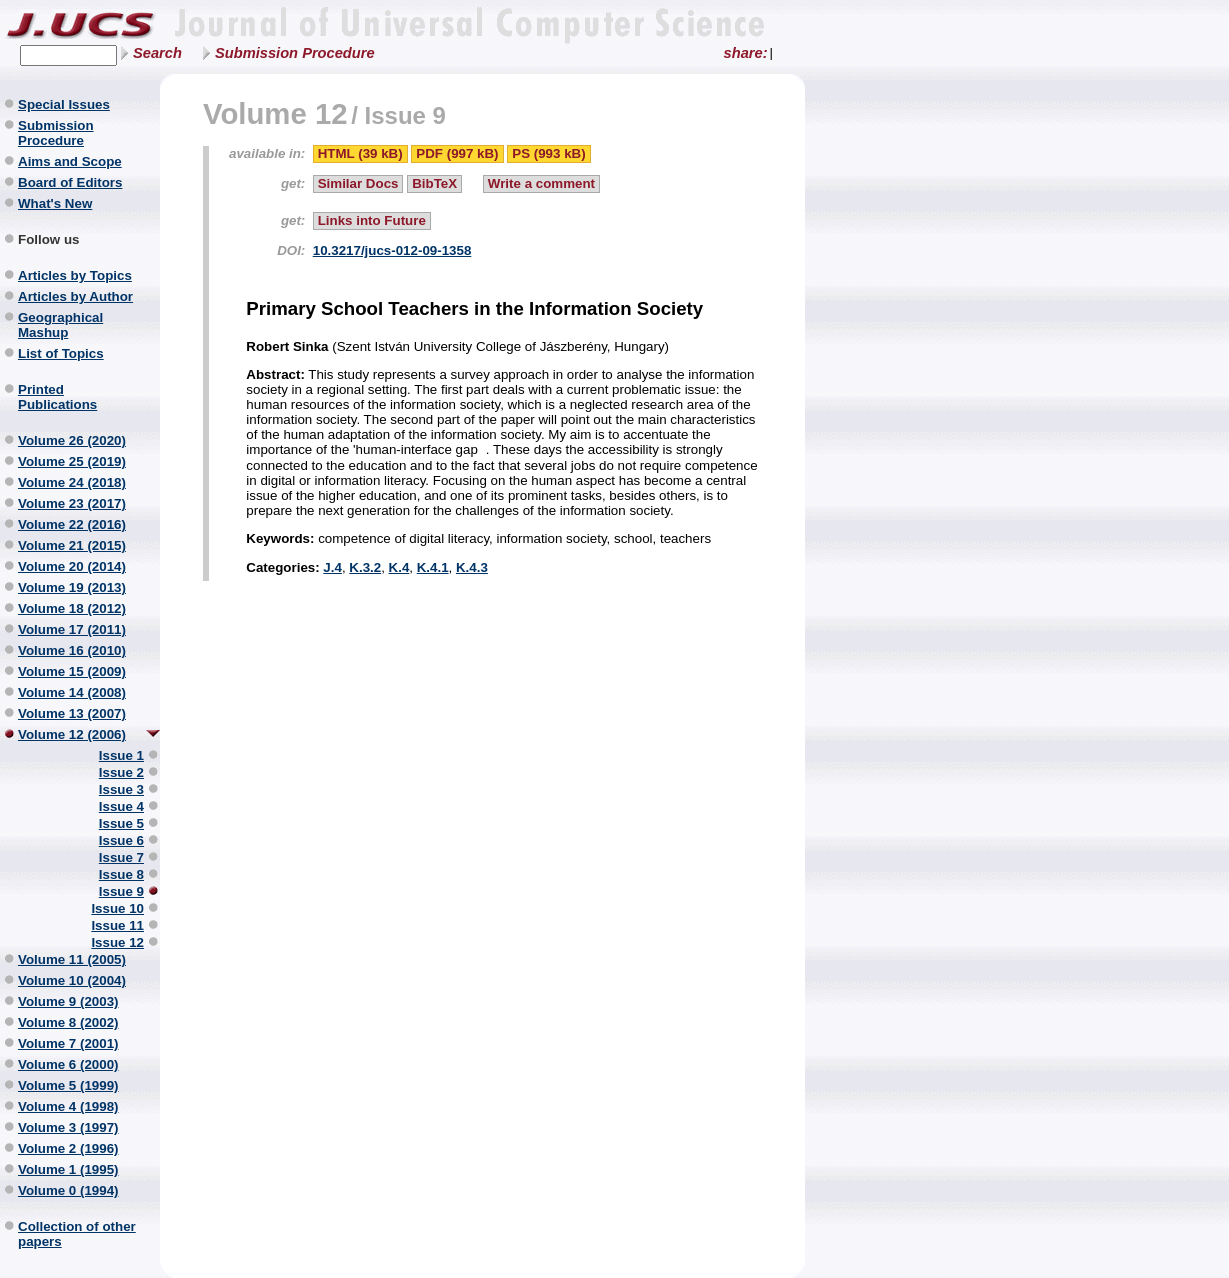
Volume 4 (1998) (68, 1106)
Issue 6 (121, 840)
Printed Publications (57, 397)
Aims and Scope (70, 161)
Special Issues (64, 104)
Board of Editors (70, 182)
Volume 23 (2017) (72, 503)
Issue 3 (121, 789)
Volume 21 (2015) (72, 545)
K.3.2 (365, 567)
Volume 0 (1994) (68, 1190)
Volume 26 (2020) (72, 440)
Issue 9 (121, 891)
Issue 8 (121, 874)
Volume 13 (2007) (72, 713)
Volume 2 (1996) (68, 1148)
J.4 (332, 567)
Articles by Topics (75, 275)
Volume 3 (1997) (68, 1127)
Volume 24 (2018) (72, 482)
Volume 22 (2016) (72, 524)
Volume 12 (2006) (72, 734)
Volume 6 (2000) (68, 1064)
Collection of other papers (77, 1234)
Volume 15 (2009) (72, 671)
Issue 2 (121, 772)
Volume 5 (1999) (68, 1085)
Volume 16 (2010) (72, 650)
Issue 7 (121, 857)
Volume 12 (275, 113)
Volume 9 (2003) (68, 1001)
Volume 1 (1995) (68, 1169)
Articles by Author (75, 296)
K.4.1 (433, 567)
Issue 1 (121, 755)
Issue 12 (117, 942)
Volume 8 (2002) (68, 1022)
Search (157, 53)
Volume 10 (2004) (72, 980)
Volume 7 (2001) (68, 1043)
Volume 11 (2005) (72, 959)
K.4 (399, 567)
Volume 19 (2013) (72, 587)
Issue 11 (117, 925)
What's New (55, 203)
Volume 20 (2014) (72, 566)
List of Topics (61, 353)
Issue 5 (121, 823)
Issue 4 (121, 806)
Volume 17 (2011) (72, 629)
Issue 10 (117, 908)
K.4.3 (472, 567)
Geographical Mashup (60, 325)
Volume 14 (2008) (72, 692)
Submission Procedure (295, 53)
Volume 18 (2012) (72, 608)
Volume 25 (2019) (72, 461)
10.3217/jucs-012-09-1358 (392, 250)
